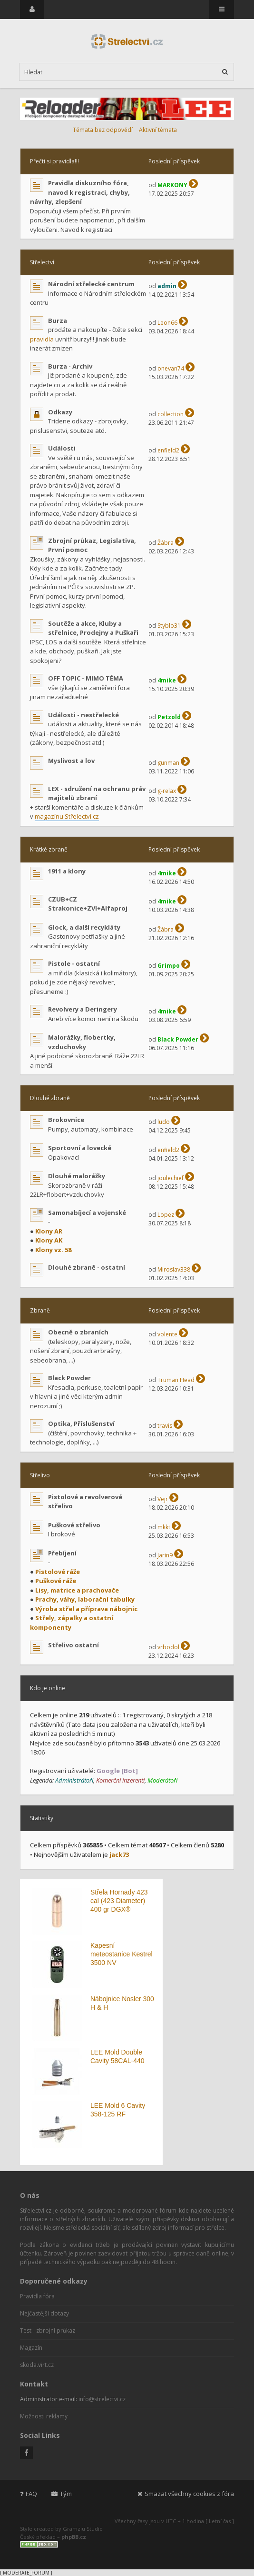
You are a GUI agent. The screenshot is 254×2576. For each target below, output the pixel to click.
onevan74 (170, 368)
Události (62, 448)
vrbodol (168, 1647)
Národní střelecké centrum (91, 284)
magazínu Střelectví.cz (67, 816)
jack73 (119, 1854)
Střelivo (40, 1475)
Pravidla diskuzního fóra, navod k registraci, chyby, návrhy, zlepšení (80, 192)
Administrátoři (74, 1780)
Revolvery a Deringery (82, 1009)
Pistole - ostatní (74, 963)
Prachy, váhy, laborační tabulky (85, 1599)
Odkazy (60, 412)
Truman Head (176, 1380)
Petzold (169, 717)
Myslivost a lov (71, 760)
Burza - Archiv (70, 366)
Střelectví (42, 262)
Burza (57, 320)
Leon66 (167, 323)
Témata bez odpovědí (103, 130)
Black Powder (177, 1039)
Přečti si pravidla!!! (54, 161)
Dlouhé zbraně (50, 1098)
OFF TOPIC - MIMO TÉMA (85, 678)
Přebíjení (62, 1553)
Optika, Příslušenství (81, 1423)
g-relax (166, 791)
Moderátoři (162, 1780)
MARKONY (172, 185)
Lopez (165, 1215)
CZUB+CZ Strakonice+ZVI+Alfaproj (87, 904)
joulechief (170, 1178)
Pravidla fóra (37, 2296)
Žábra (165, 543)
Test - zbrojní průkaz (47, 2330)
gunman (168, 763)
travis (164, 1426)
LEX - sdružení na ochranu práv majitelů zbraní (97, 793)
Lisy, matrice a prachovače (77, 1590)
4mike (166, 680)
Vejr (162, 1499)
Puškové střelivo (74, 1525)
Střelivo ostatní (73, 1645)
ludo (163, 1122)
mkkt (163, 1527)
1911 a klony (67, 871)
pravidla (42, 339)
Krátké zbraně (49, 849)
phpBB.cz (73, 2536)
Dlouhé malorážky (76, 1176)
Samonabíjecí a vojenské (87, 1212)
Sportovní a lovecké (79, 1147)
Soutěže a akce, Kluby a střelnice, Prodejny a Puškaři (93, 628)
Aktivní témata (158, 130)
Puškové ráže (55, 1580)
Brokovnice (66, 1119)
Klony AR (48, 1231)
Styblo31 (169, 625)
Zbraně (40, 1310)
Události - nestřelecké (83, 715)
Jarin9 (165, 1555)
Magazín (31, 2348)
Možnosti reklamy (44, 2416)
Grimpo (168, 966)
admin (166, 286)
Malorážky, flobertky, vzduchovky (82, 1042)
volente (167, 1334)
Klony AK (48, 1240)
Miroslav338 (173, 1269)
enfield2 (168, 450)
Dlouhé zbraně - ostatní (86, 1267)
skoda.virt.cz (37, 2365)
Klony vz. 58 (53, 1249)
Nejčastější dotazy (44, 2313)
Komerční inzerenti (120, 1780)
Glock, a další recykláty (84, 927)
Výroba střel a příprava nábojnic (86, 1608)
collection (170, 414)
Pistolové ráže (57, 1571)
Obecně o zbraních (78, 1332)
